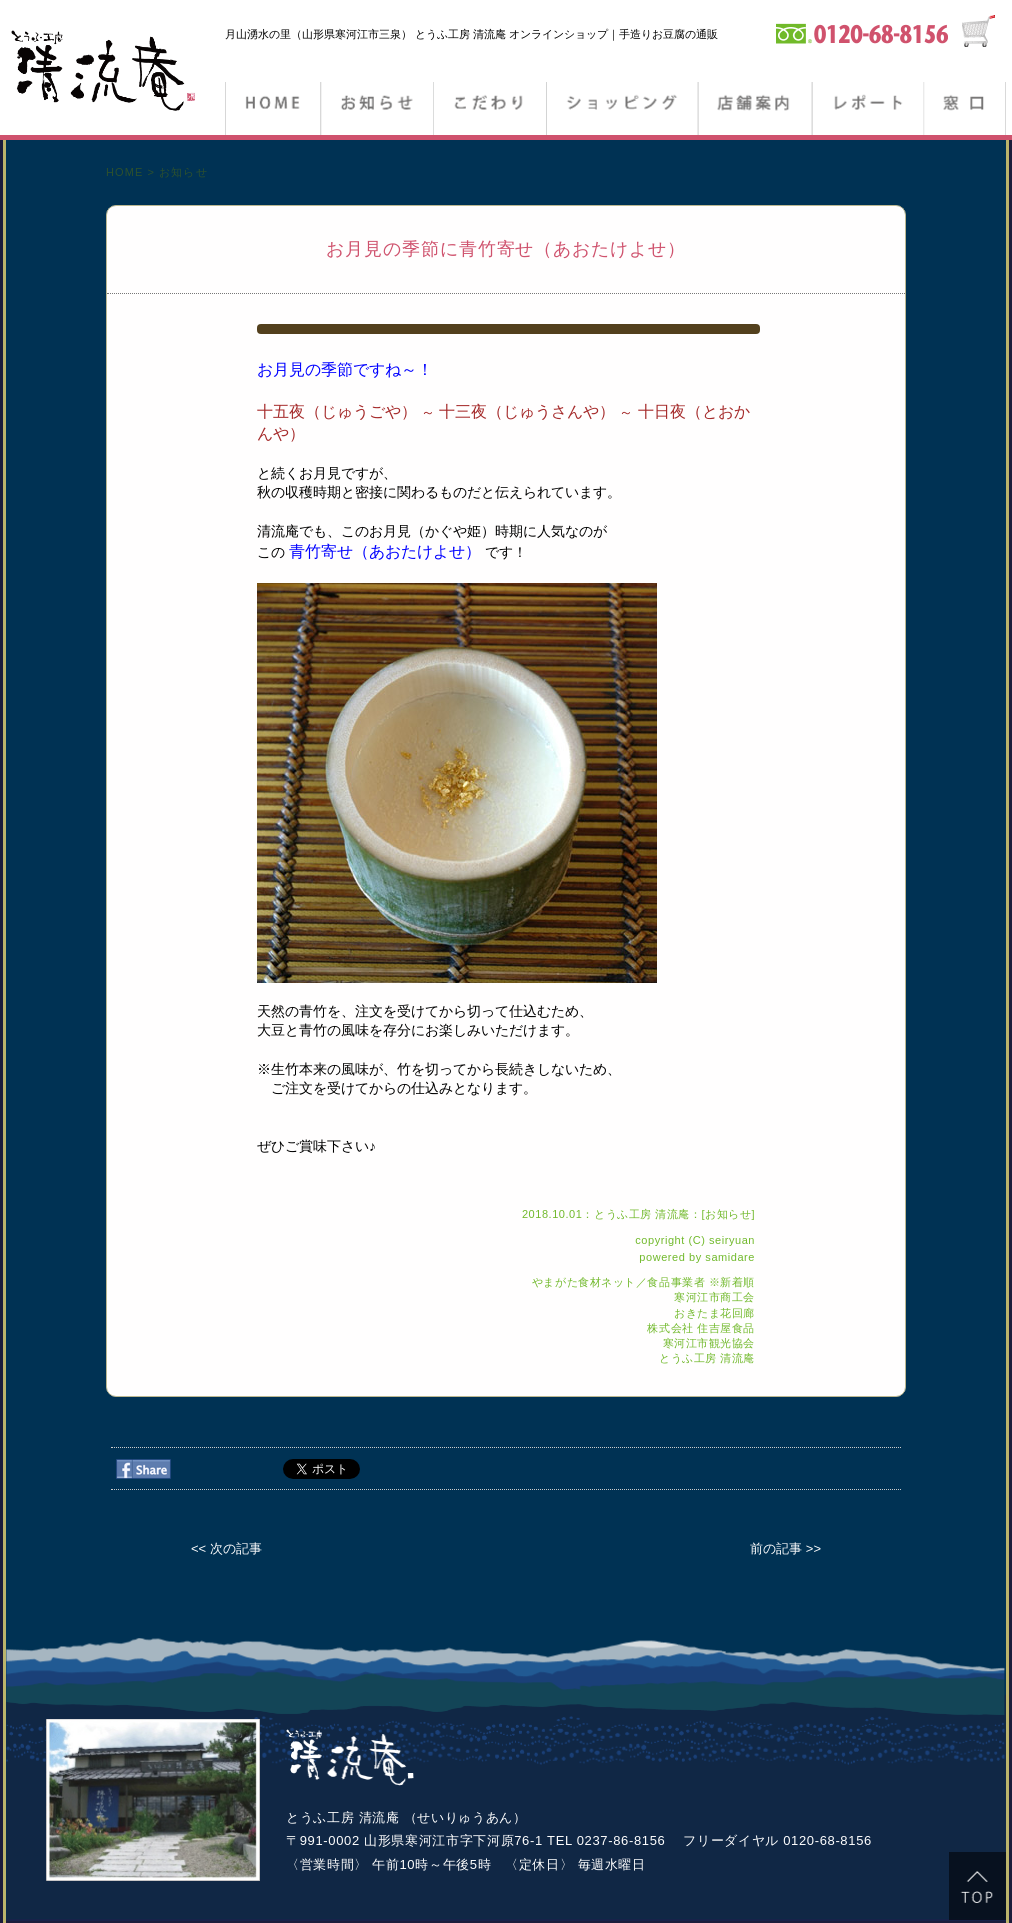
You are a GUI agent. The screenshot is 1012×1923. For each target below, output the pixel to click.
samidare (730, 1257)
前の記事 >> (785, 1548)
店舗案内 (753, 109)
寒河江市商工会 (714, 1297)
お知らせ (376, 109)
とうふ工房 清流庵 (707, 1358)
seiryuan (732, 1240)
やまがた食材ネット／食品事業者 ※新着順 (643, 1282)
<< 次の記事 (226, 1548)
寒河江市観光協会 (709, 1343)
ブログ (866, 109)
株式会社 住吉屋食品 (701, 1328)
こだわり (489, 109)
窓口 (964, 109)
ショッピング (621, 109)
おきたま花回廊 (714, 1313)
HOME (272, 109)
